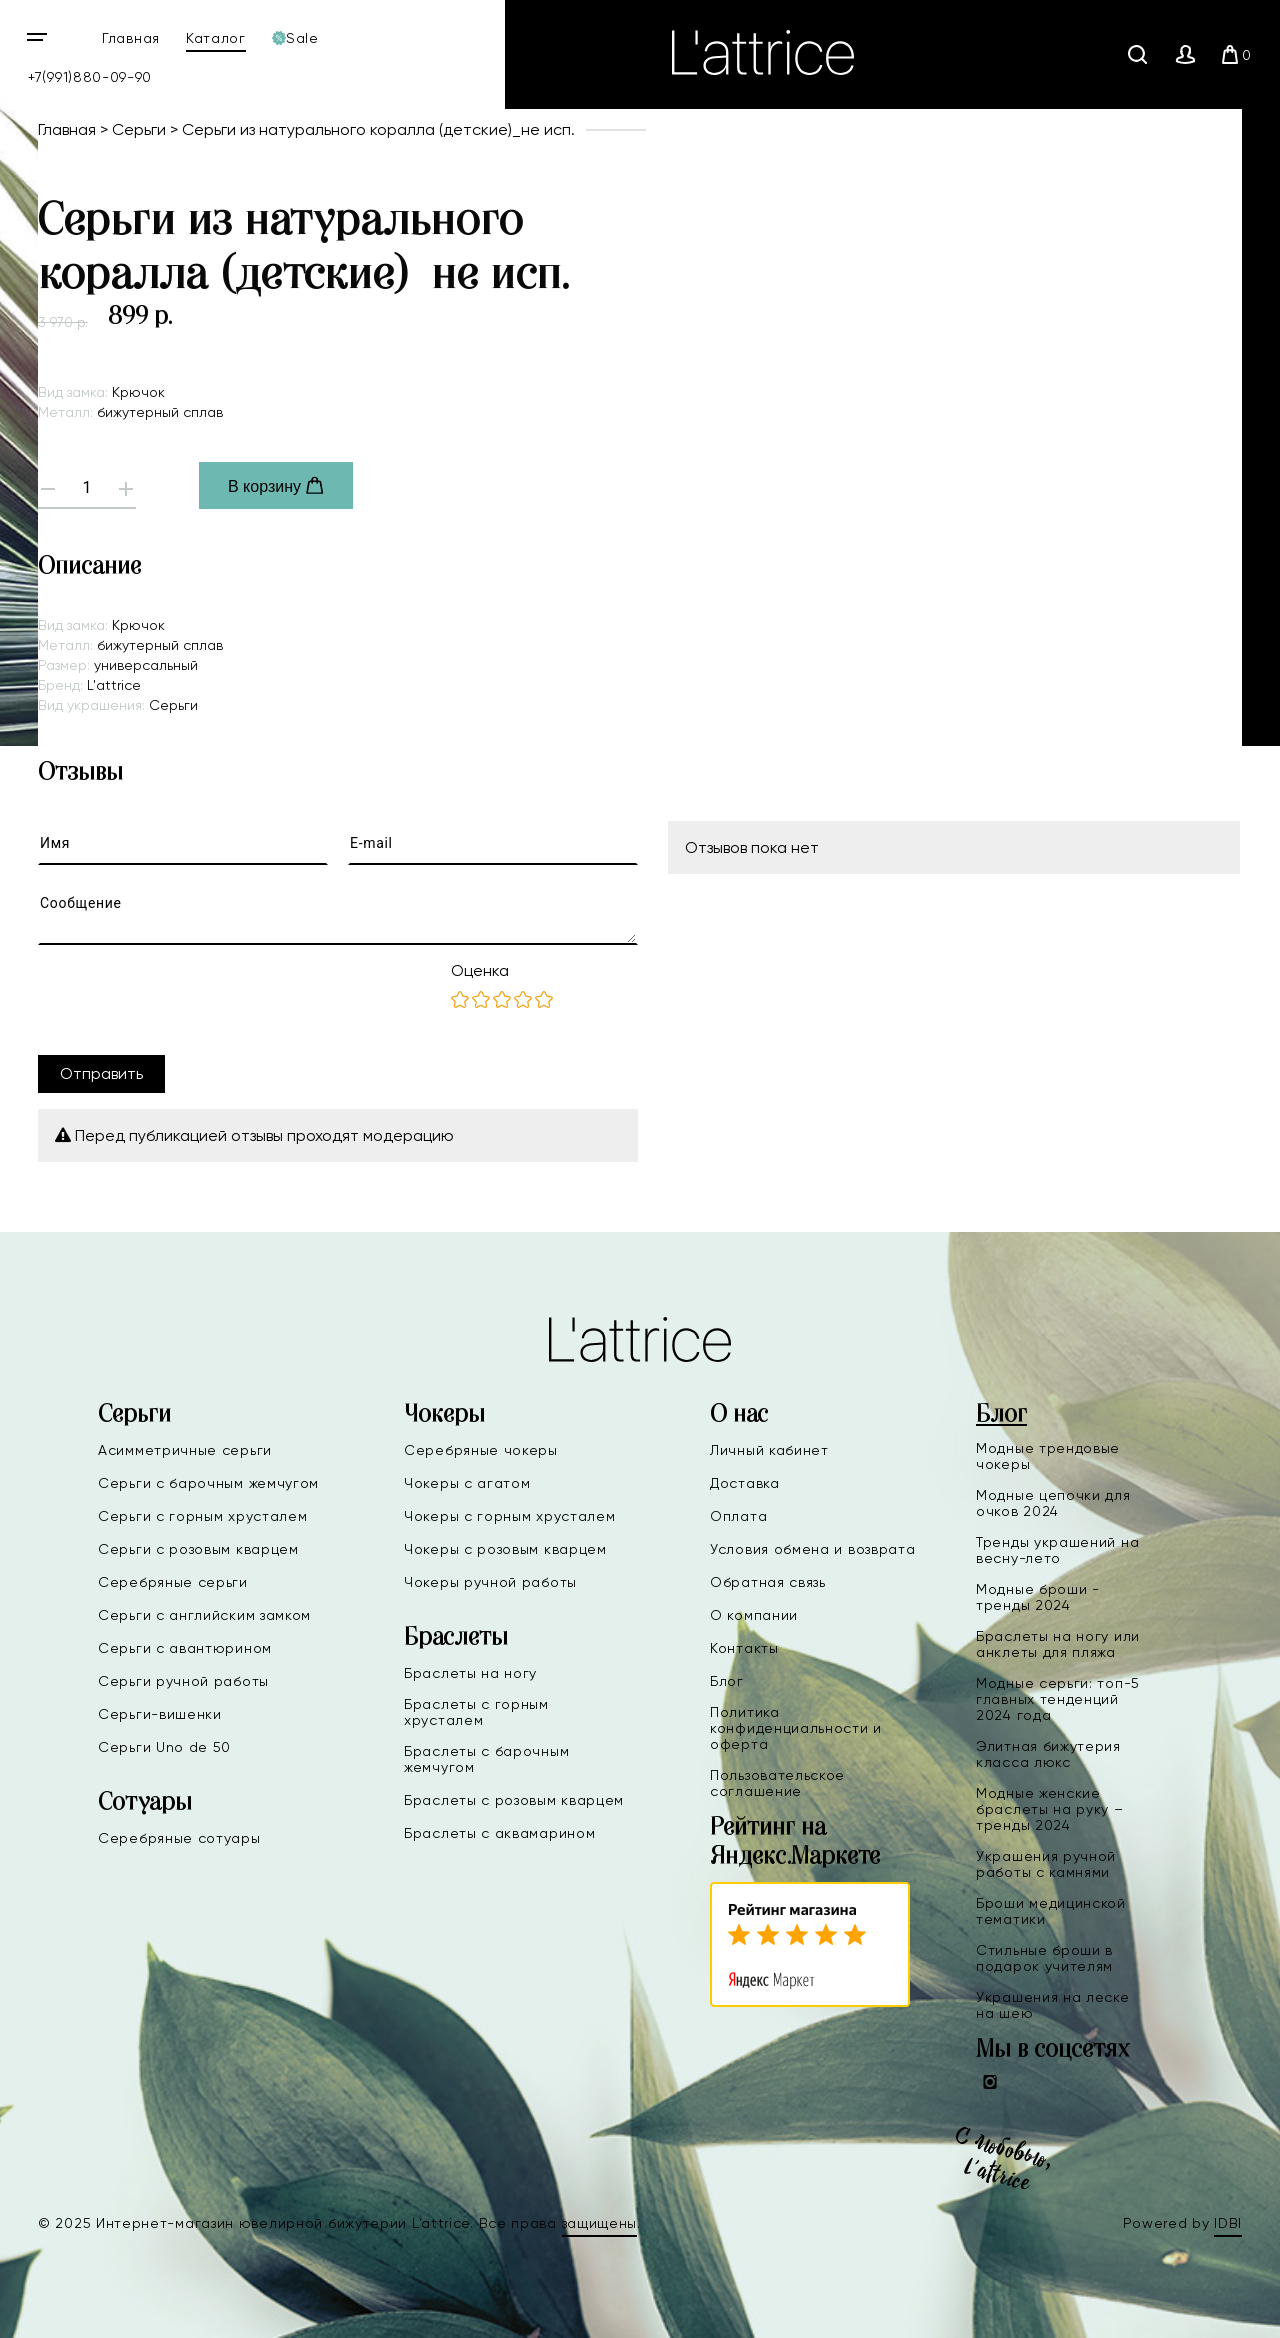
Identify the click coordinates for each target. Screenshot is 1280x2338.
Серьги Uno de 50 (164, 1747)
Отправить (101, 1073)
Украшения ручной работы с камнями (1046, 1864)
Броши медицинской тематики (1051, 1911)
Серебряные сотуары (179, 1838)
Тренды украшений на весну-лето (1057, 1550)
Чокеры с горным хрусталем (510, 1516)
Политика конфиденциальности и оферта (796, 1728)
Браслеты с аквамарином (499, 1833)
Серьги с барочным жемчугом (208, 1483)
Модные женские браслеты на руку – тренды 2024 (1050, 1809)
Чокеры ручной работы (490, 1582)
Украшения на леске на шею (1053, 2005)
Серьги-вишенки (160, 1714)
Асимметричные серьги (185, 1450)
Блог (727, 1681)
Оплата (738, 1516)
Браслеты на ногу (470, 1673)
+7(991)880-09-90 (90, 77)
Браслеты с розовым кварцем (514, 1800)
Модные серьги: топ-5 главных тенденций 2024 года (1058, 1699)
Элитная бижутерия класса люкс (1048, 1754)
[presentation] (190, 1000)
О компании (754, 1615)
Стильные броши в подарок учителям (1044, 1958)
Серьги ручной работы (183, 1681)
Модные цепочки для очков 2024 (1053, 1503)
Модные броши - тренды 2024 (1038, 1597)
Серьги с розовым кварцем (198, 1549)
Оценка (480, 970)
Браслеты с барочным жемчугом (486, 1759)
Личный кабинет (769, 1450)
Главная (131, 38)
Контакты (744, 1648)
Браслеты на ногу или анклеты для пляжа (1058, 1644)
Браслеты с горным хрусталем (476, 1712)
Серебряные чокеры (481, 1450)
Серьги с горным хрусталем (203, 1516)
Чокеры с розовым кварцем (505, 1549)
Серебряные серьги (173, 1582)
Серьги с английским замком (204, 1615)
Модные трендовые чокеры (1048, 1456)
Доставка (745, 1483)
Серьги (139, 129)
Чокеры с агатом (467, 1483)
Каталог (216, 38)
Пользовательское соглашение (777, 1783)
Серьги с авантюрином (185, 1648)
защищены (600, 2223)
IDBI (1228, 2223)
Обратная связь (768, 1582)
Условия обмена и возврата (813, 1549)
